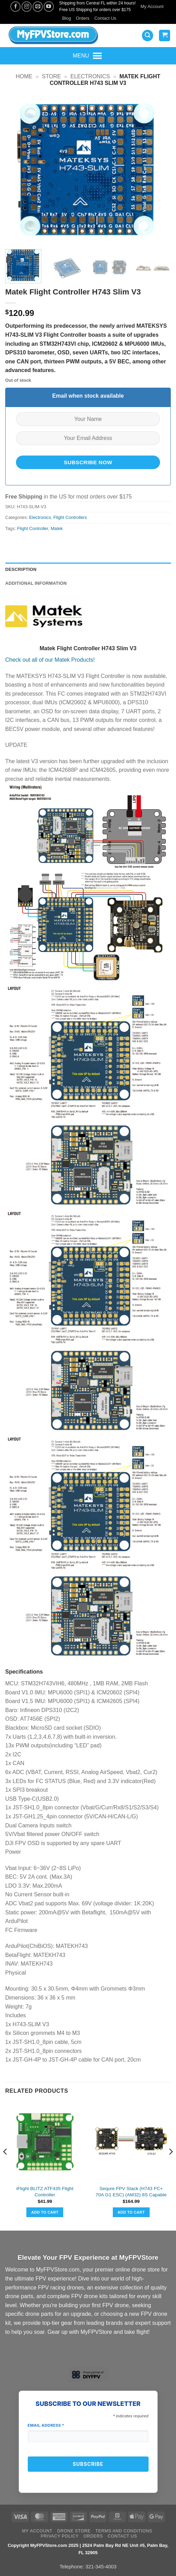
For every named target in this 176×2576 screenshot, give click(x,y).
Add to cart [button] (44, 2212)
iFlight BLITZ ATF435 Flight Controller (44, 2191)
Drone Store (74, 2531)
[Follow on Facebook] (15, 6)
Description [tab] (20, 569)
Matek (57, 528)
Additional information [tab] (36, 583)
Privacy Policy (59, 2536)
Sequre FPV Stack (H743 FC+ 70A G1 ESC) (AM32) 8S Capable (131, 2191)
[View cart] (164, 35)
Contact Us (105, 18)
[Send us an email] (38, 6)
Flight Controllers (70, 517)
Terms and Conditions (123, 2531)
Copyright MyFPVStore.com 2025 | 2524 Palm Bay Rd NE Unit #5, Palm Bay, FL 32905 (88, 2549)
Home (24, 76)
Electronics (90, 76)
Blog (66, 18)
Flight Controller (32, 528)
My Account (152, 6)
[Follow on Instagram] (27, 6)
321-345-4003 (101, 2566)
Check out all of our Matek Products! (50, 660)
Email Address (46, 2425)
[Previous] (5, 2165)
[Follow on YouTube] (49, 6)
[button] (147, 35)
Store (51, 76)
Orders (83, 18)
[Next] (170, 2165)
